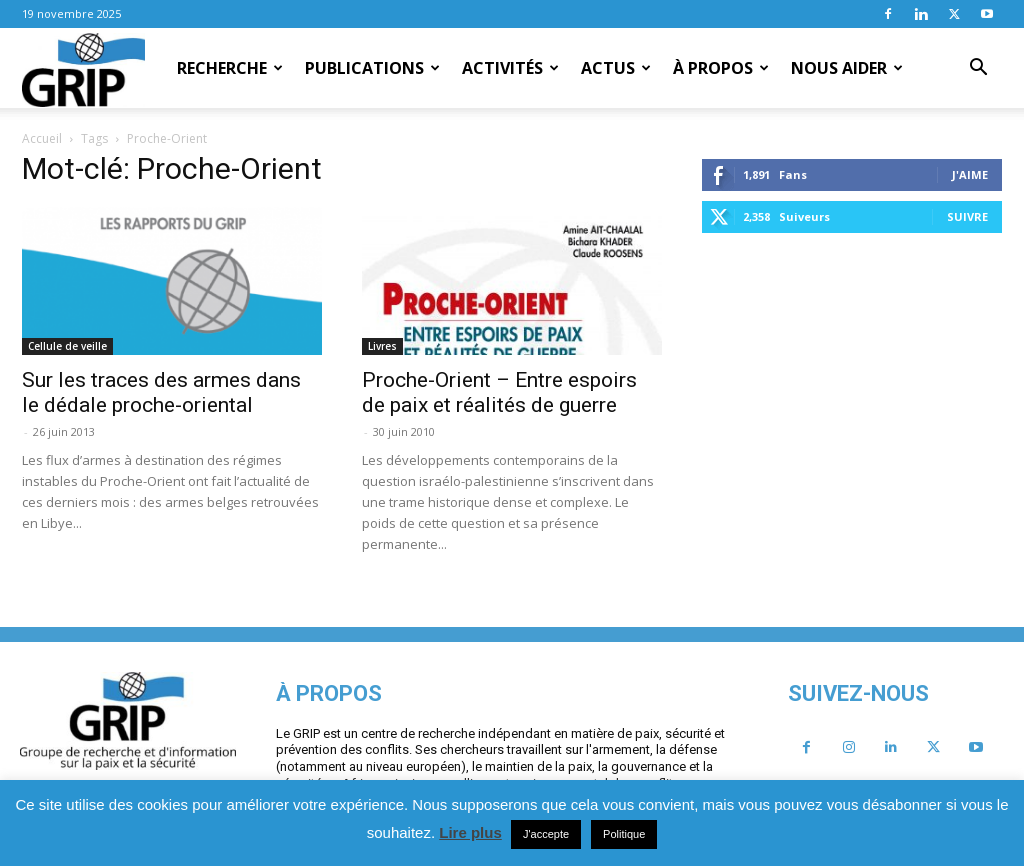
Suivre (967, 216)
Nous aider (847, 68)
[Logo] (83, 69)
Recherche (230, 68)
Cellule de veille (67, 346)
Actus (616, 68)
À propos (721, 68)
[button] (978, 69)
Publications (372, 68)
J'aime (970, 174)
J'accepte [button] (546, 834)
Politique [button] (624, 834)
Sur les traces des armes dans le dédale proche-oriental (161, 392)
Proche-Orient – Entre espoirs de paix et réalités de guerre (499, 392)
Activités (510, 68)
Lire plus (470, 832)
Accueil (42, 138)
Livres (382, 346)
